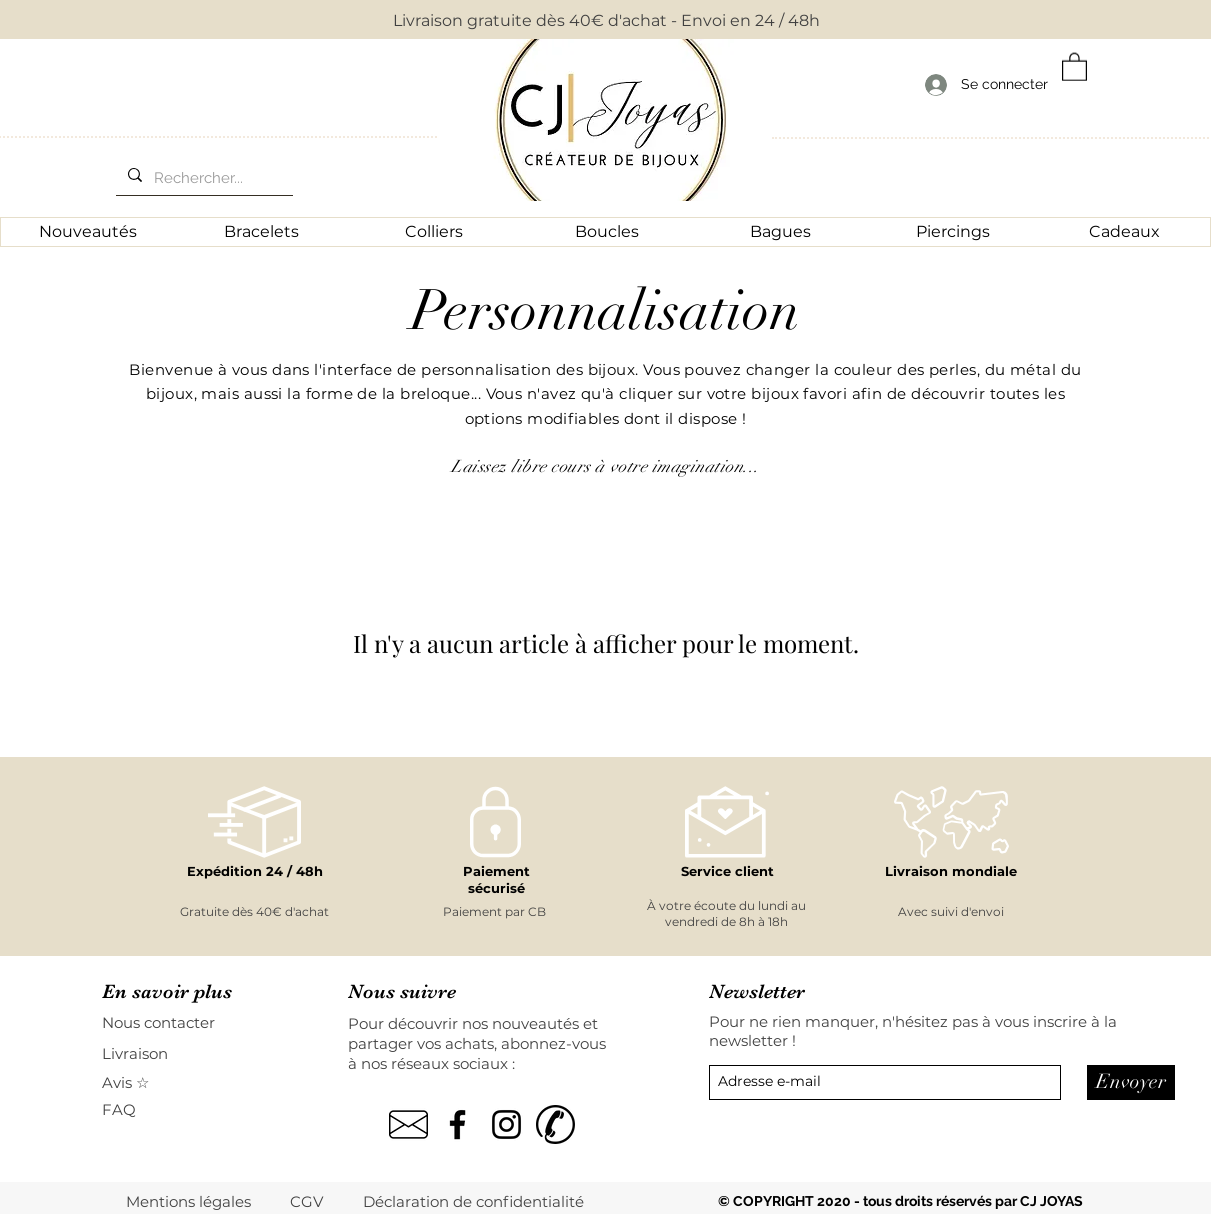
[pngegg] (408, 1124)
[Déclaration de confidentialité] (475, 1201)
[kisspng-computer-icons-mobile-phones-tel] (555, 1124)
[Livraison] (173, 1053)
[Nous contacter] (173, 1022)
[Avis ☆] (126, 1082)
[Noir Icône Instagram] (506, 1124)
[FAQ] (130, 1109)
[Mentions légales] (189, 1201)
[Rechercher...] (202, 178)
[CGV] (308, 1201)
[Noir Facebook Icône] (457, 1124)
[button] (1074, 66)
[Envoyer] (1131, 1082)
